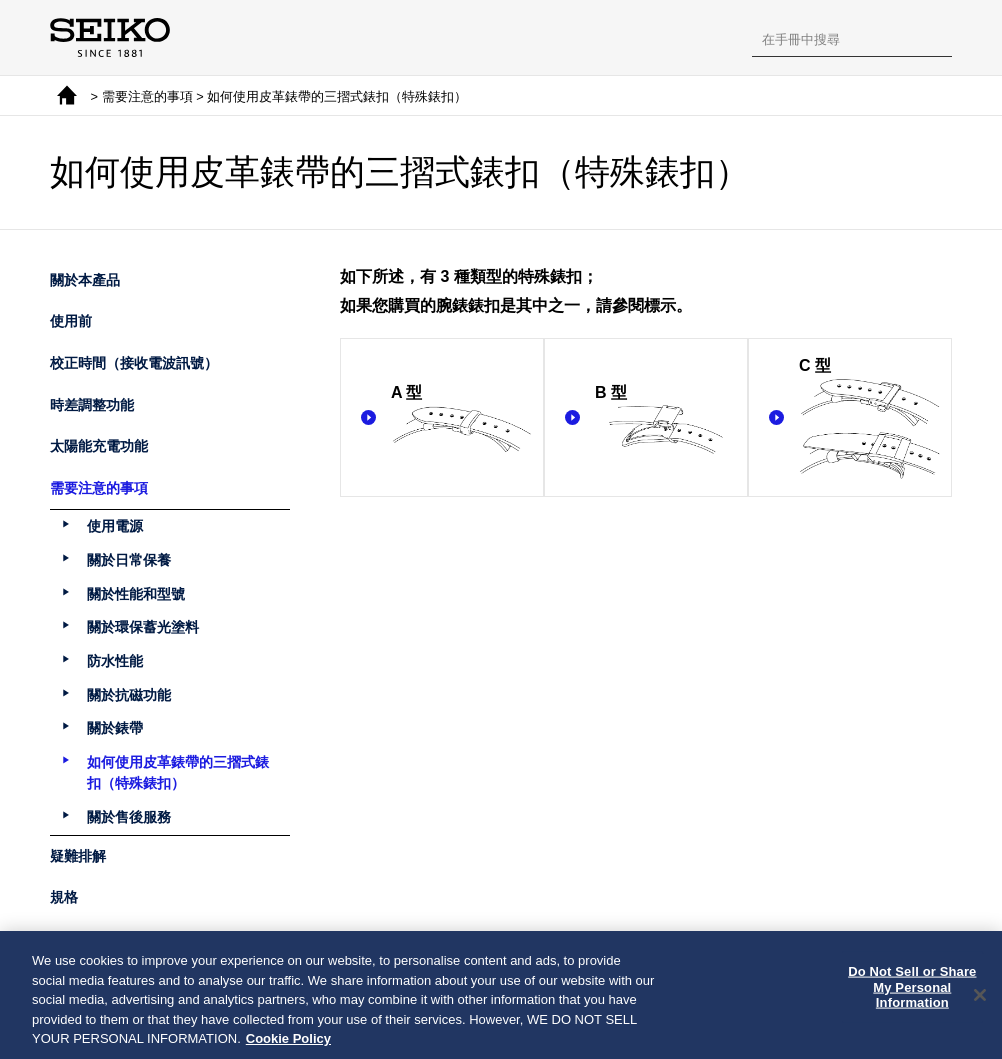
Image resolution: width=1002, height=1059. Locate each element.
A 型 (462, 419)
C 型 (870, 419)
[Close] (980, 1000)
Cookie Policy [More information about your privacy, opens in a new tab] (288, 1043)
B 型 (666, 419)
